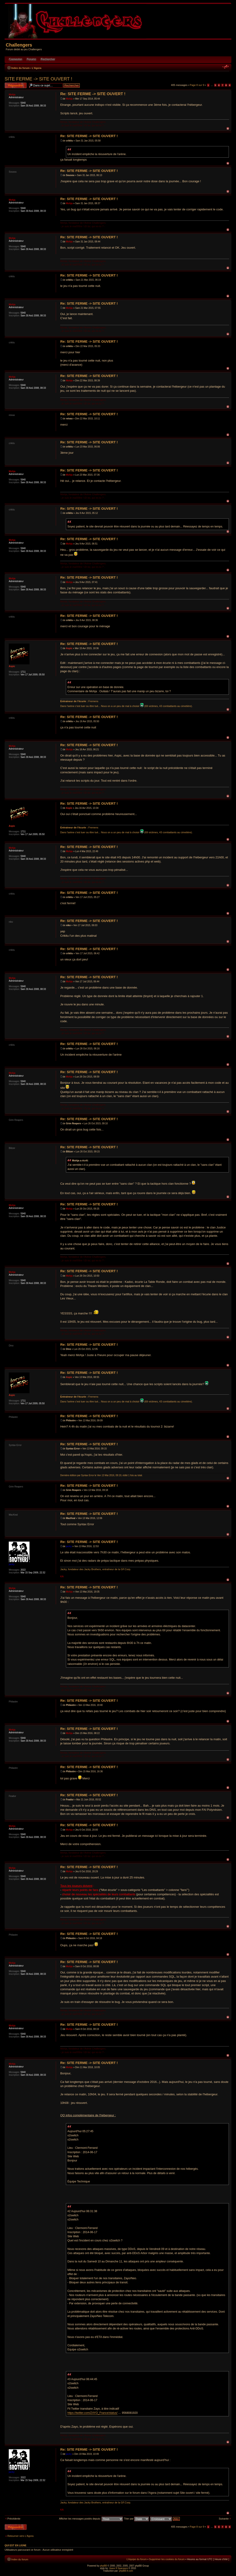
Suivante (224, 2518)
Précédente (13, 2518)
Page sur (197, 85)
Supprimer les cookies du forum (167, 2559)
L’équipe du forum (137, 2559)
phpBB (103, 2565)
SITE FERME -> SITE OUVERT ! (38, 78)
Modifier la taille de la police (225, 67)
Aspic (69, 648)
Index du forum (20, 68)
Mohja (69, 98)
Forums (31, 59)
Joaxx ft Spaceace (118, 2568)
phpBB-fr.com (126, 2571)
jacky (69, 1546)
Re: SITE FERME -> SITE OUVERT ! (92, 94)
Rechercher (48, 59)
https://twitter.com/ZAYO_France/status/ (92, 2412)
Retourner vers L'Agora (20, 2536)
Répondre (16, 85)
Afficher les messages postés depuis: (91, 2518)
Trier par (136, 2518)
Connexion (15, 59)
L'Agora (36, 68)
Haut (228, 128)
